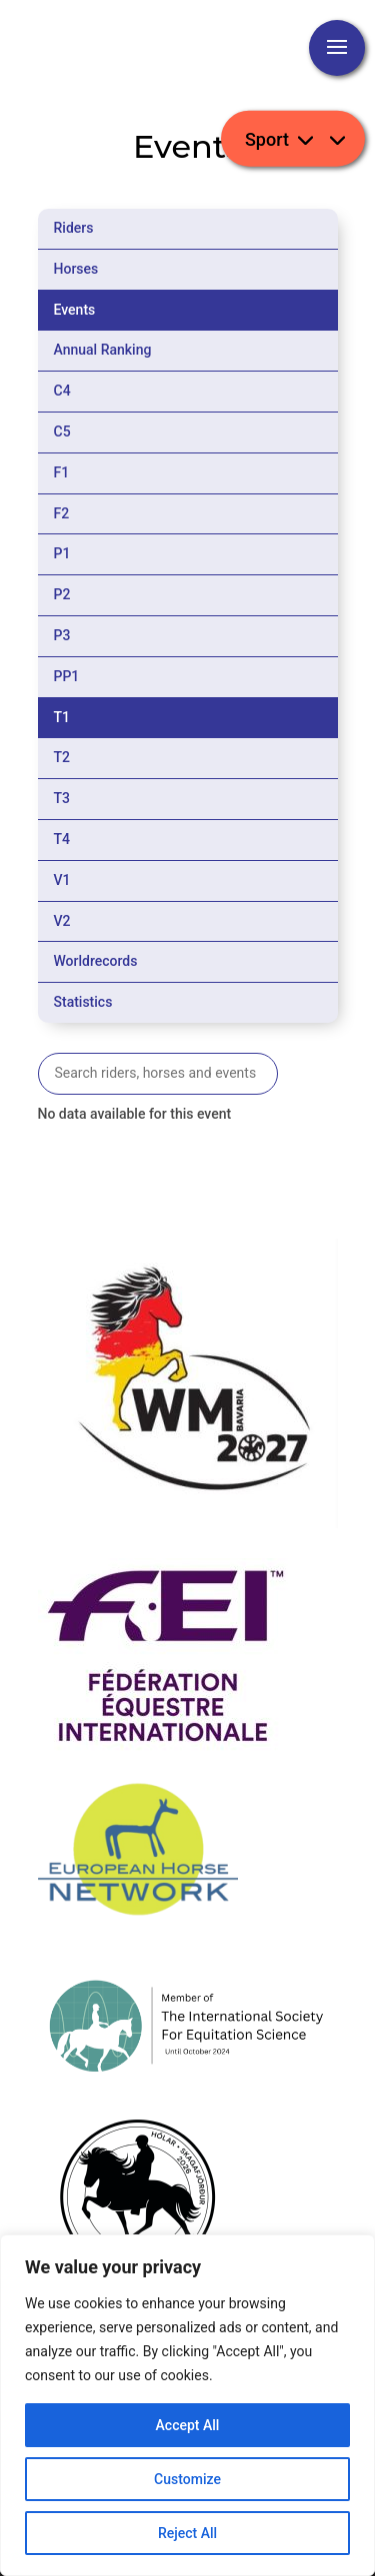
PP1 (67, 676)
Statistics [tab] (83, 1002)
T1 (62, 717)
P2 (62, 594)
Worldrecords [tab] (96, 961)
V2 (62, 921)
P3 (62, 635)
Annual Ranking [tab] (103, 350)
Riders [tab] (74, 228)
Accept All (188, 2425)
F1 (62, 472)
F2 (62, 513)
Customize (187, 2479)
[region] (187, 2405)
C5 (62, 431)
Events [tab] (75, 310)
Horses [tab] (76, 269)
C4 (62, 391)
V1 (62, 880)
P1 (62, 553)
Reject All (187, 2533)
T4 (62, 839)
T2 (62, 757)
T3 (62, 798)
